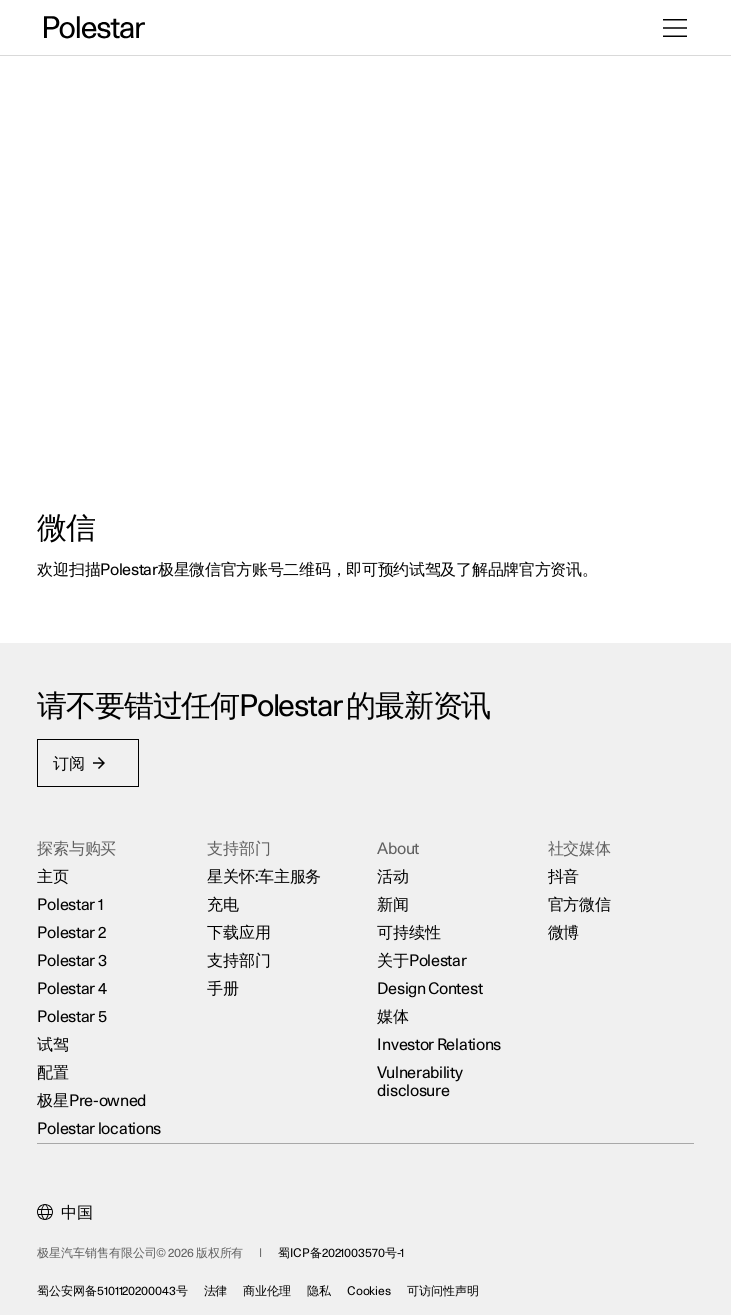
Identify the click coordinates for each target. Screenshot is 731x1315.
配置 (59, 1066)
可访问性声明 (449, 1284)
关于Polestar (422, 954)
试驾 (59, 1038)
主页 (59, 870)
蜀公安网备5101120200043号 (119, 1284)
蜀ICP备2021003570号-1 (347, 1246)
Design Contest (430, 982)
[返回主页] (94, 28)
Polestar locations (106, 1122)
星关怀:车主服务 (268, 870)
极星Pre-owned (98, 1094)
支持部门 (242, 954)
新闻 (393, 898)
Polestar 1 (77, 898)
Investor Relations (440, 1038)
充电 (226, 898)
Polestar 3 (78, 954)
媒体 (393, 1010)
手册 (226, 982)
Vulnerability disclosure (420, 1075)
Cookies (375, 1284)
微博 (559, 926)
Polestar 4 (78, 982)
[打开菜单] (675, 28)
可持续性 (409, 926)
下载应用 (242, 926)
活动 (393, 870)
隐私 (325, 1284)
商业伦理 (274, 1284)
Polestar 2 (78, 926)
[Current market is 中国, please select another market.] (71, 1206)
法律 (222, 1284)
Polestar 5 (78, 1010)
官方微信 (575, 898)
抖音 (559, 870)
